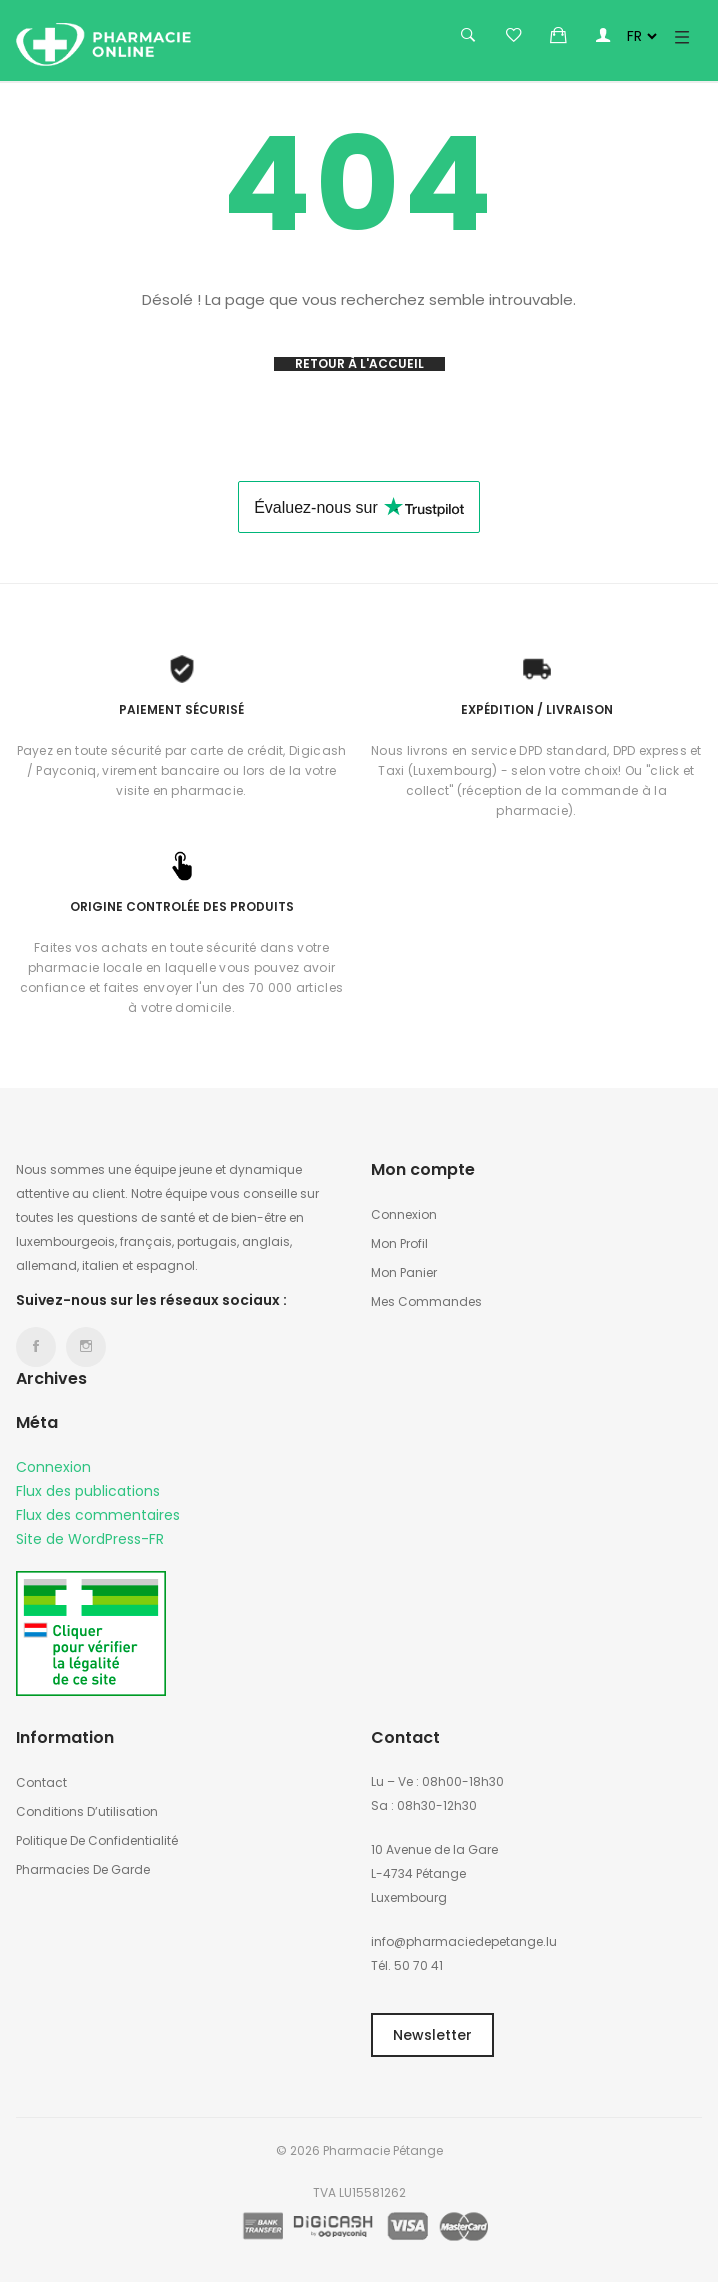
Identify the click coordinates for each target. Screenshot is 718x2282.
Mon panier (404, 1272)
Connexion (53, 1467)
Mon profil (399, 1243)
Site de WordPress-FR (90, 1539)
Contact (41, 1782)
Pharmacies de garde (83, 1869)
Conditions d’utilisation (87, 1811)
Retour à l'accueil (359, 364)
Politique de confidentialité (97, 1840)
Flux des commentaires (98, 1515)
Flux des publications (88, 1491)
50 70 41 (418, 1965)
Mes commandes (426, 1301)
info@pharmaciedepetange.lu (464, 1941)
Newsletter (432, 2035)
